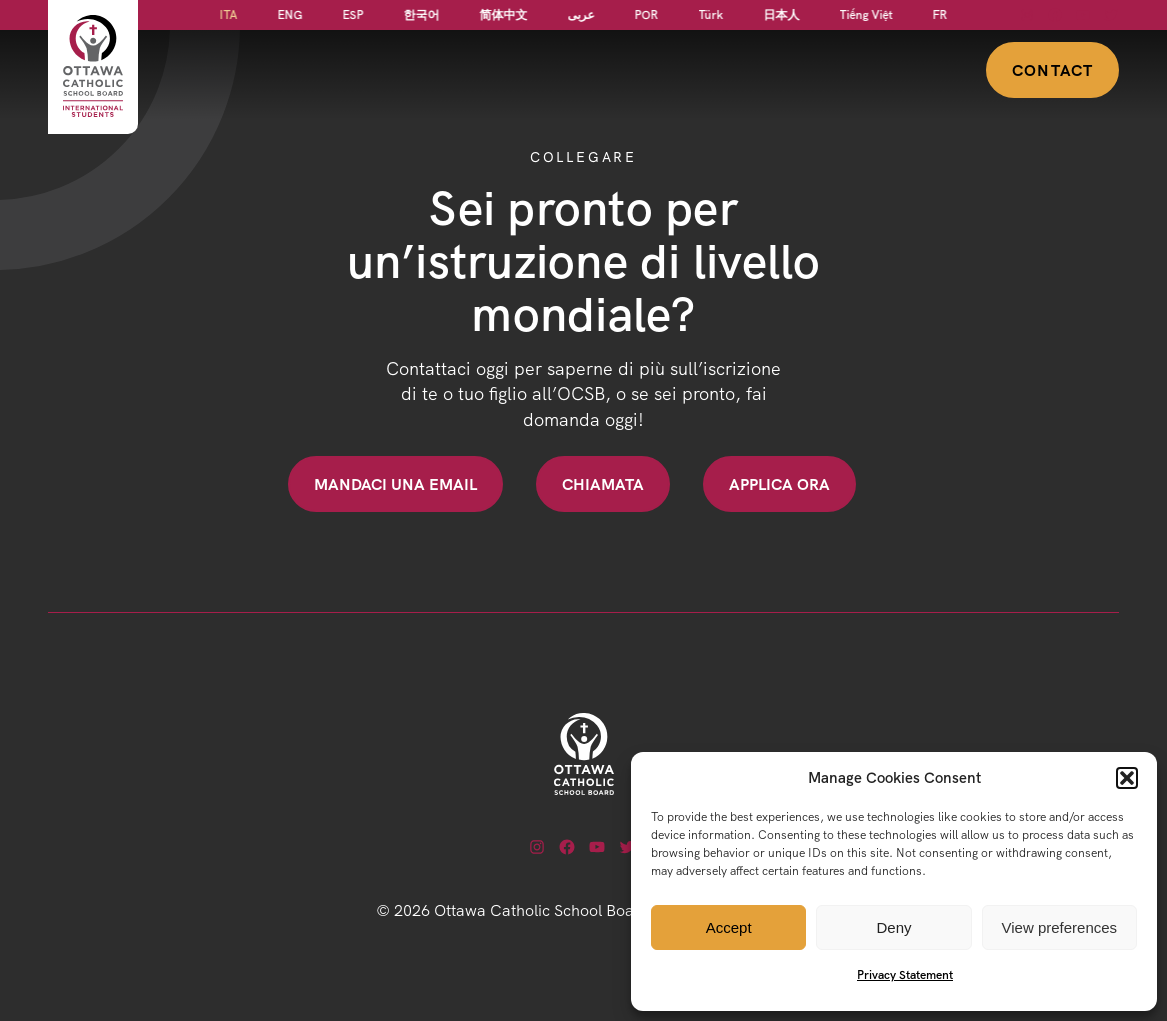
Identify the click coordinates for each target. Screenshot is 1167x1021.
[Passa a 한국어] (422, 14)
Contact (1052, 70)
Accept (729, 927)
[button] (1127, 778)
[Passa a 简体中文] (504, 14)
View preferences (1060, 927)
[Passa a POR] (647, 14)
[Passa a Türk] (711, 14)
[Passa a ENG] (290, 14)
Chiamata (603, 484)
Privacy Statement (905, 974)
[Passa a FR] (940, 14)
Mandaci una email (395, 484)
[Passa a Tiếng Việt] (866, 14)
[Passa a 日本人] (782, 14)
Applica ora (779, 484)
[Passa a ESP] (353, 14)
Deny (893, 927)
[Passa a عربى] (581, 14)
